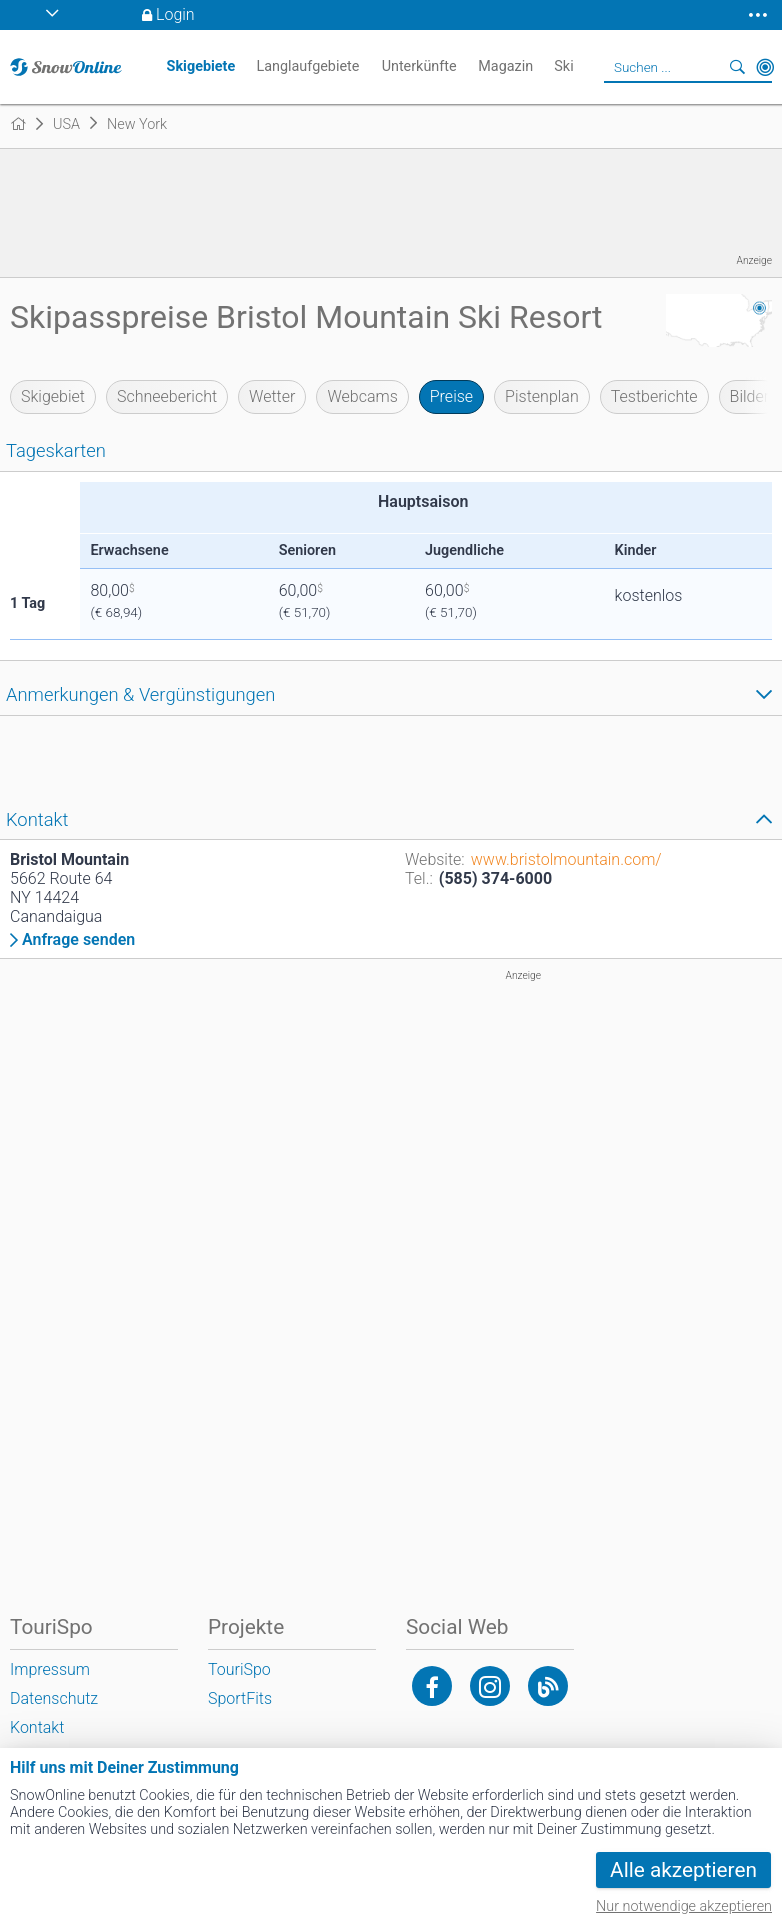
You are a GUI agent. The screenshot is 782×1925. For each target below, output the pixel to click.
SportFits (240, 1698)
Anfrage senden (78, 940)
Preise (451, 396)
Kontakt (37, 1727)
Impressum (50, 1669)
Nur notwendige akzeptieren (684, 1906)
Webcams (362, 396)
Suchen (737, 67)
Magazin (505, 66)
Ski (563, 66)
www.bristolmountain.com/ (566, 859)
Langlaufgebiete (307, 66)
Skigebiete (201, 66)
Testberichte (654, 396)
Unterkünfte (419, 66)
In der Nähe (765, 67)
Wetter (272, 396)
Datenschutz (54, 1698)
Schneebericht (167, 396)
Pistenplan (542, 396)
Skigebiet (53, 396)
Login (175, 14)
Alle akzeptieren (683, 1870)
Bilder (750, 396)
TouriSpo (239, 1669)
